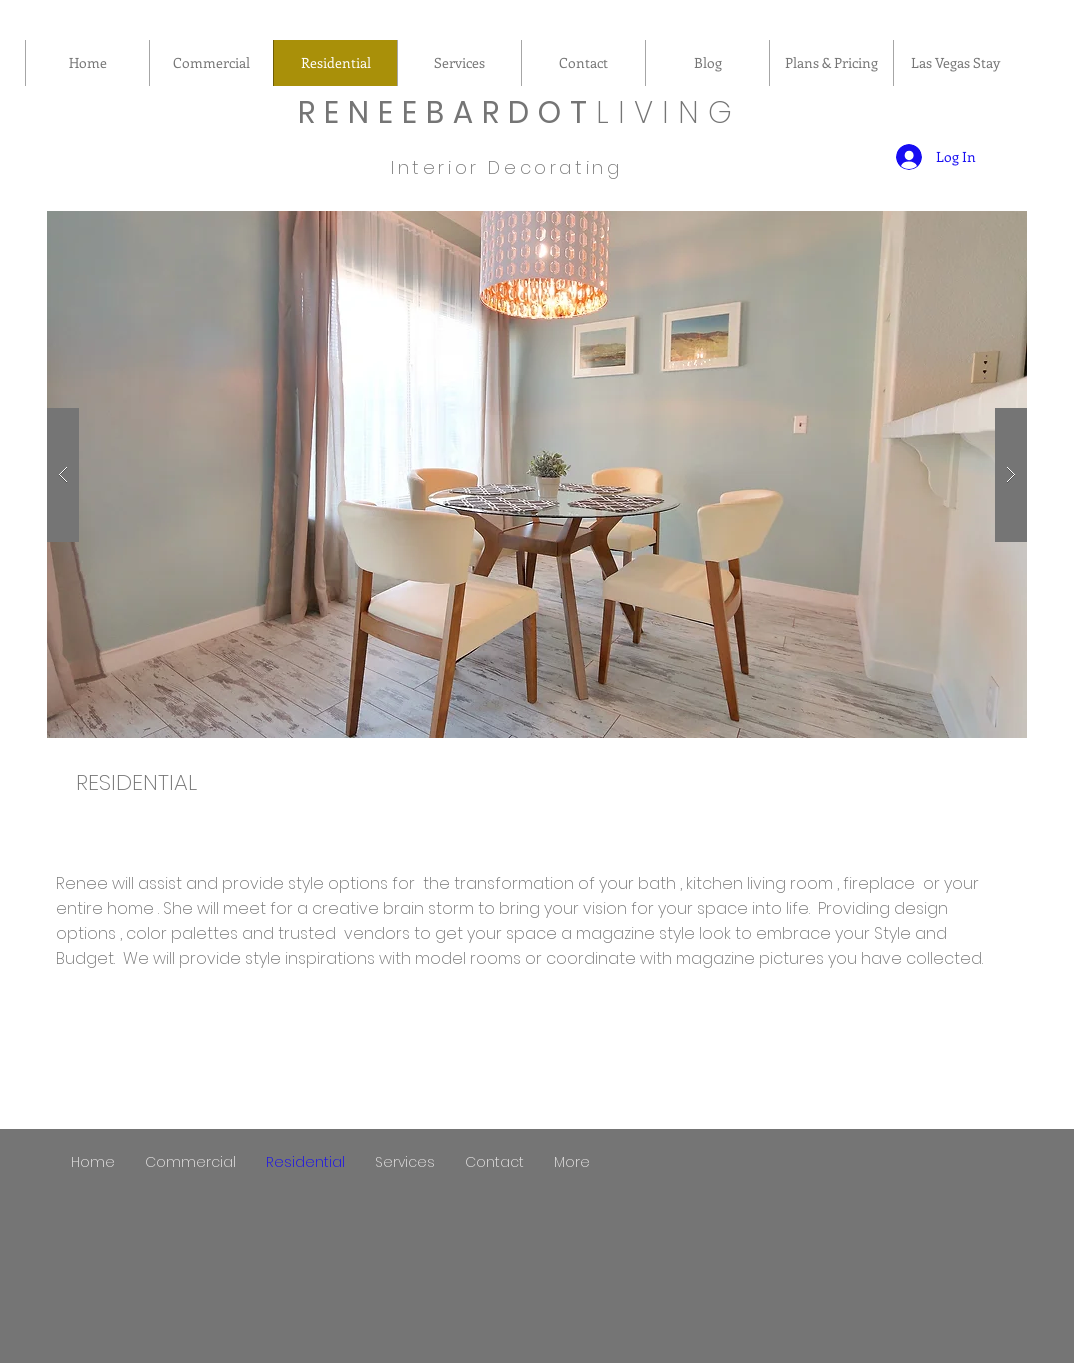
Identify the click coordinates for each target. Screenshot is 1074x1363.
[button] (537, 474)
